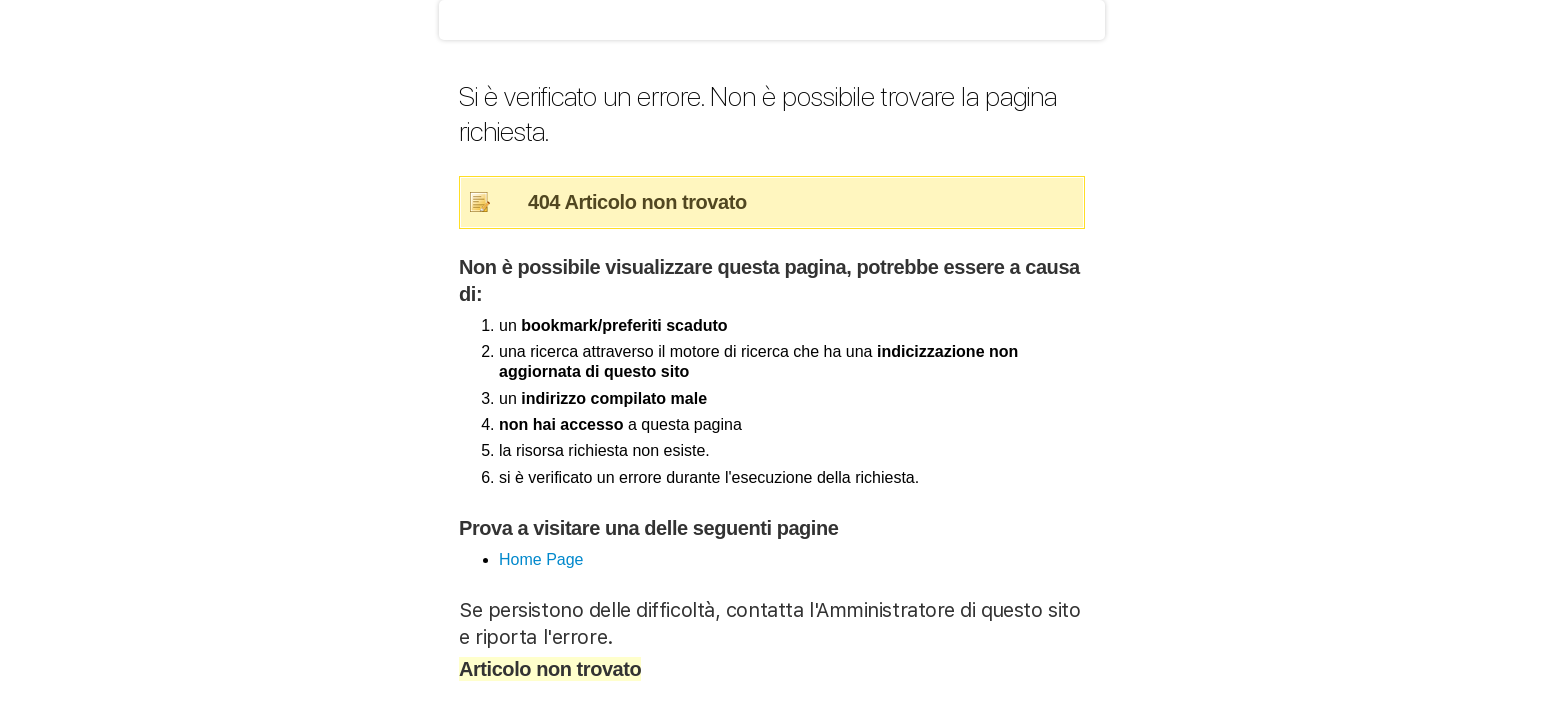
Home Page (541, 559)
